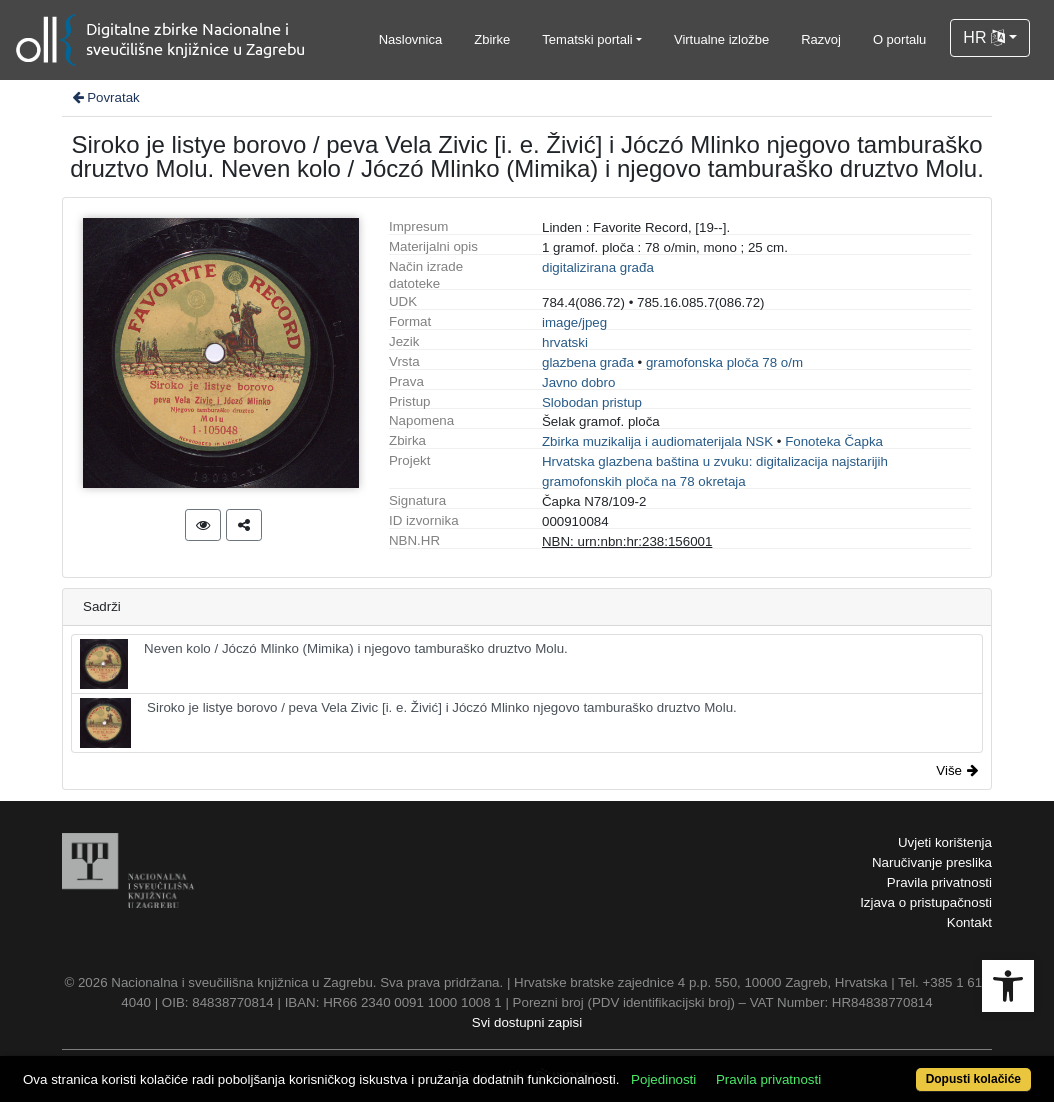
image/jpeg (574, 322)
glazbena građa (588, 362)
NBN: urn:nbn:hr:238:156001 (627, 541)
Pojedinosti (663, 1079)
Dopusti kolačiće (973, 1079)
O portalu (899, 39)
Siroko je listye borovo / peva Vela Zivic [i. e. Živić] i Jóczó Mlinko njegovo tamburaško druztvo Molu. (408, 723)
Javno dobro (578, 382)
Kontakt (969, 922)
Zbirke (492, 39)
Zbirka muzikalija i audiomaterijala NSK (657, 441)
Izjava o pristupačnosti (926, 902)
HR (984, 37)
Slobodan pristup (592, 402)
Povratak (105, 97)
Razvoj (821, 39)
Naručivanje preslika (932, 862)
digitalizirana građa (598, 267)
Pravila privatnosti (939, 882)
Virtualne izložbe (721, 39)
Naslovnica (411, 39)
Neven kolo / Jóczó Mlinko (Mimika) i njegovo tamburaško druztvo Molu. (324, 664)
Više (957, 770)
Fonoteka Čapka (834, 441)
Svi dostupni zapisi (527, 1022)
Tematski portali (587, 39)
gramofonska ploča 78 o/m (724, 362)
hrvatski (565, 342)
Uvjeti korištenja (945, 842)
